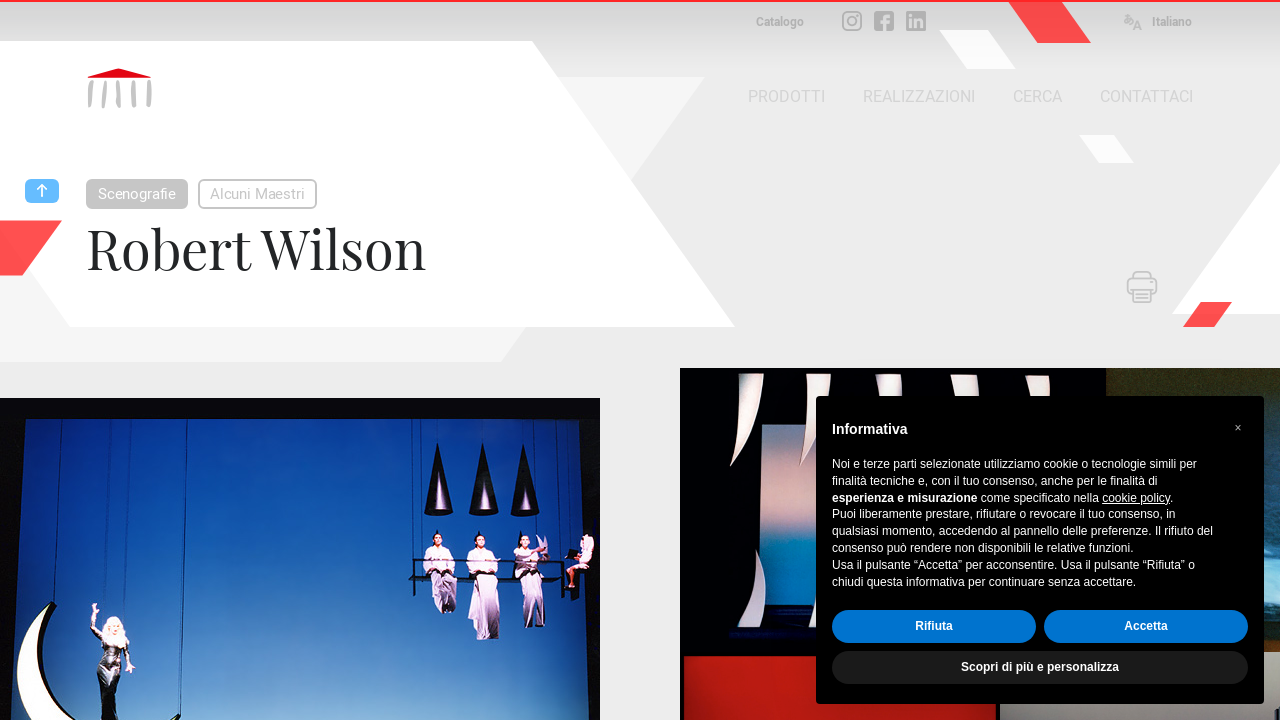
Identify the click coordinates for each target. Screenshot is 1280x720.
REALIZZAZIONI (919, 96)
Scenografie (137, 194)
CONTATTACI (1146, 96)
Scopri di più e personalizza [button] (1040, 667)
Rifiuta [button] (933, 626)
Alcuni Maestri (257, 194)
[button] (1238, 428)
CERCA (1037, 96)
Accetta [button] (1145, 626)
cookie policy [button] (1136, 498)
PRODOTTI (786, 96)
